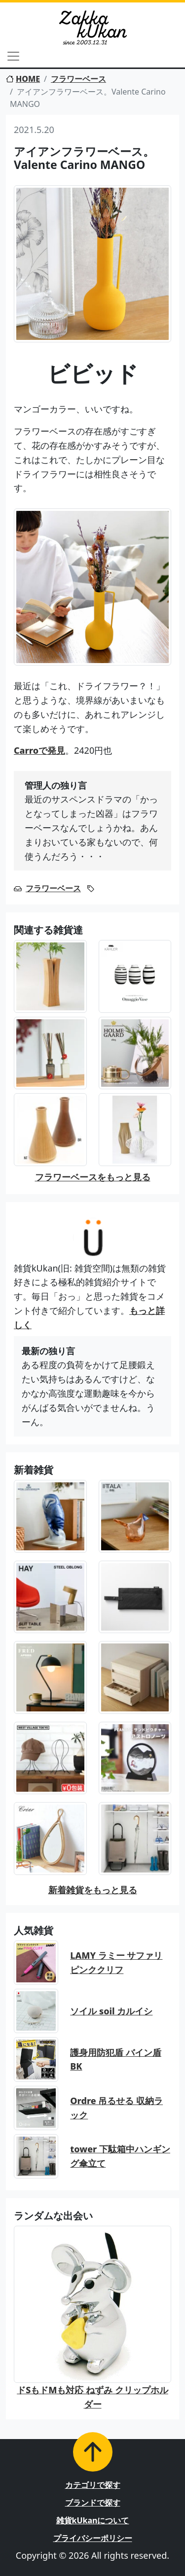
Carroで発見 (39, 750)
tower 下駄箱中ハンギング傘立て (120, 2156)
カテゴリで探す (92, 2484)
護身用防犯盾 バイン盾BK (115, 2059)
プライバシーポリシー (92, 2538)
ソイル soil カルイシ (111, 2011)
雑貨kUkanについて (92, 2520)
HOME (23, 78)
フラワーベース (78, 78)
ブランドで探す (92, 2502)
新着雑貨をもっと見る (92, 1890)
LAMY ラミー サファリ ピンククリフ (116, 1962)
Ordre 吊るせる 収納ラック (116, 2108)
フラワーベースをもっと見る (92, 1177)
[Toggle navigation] (13, 56)
